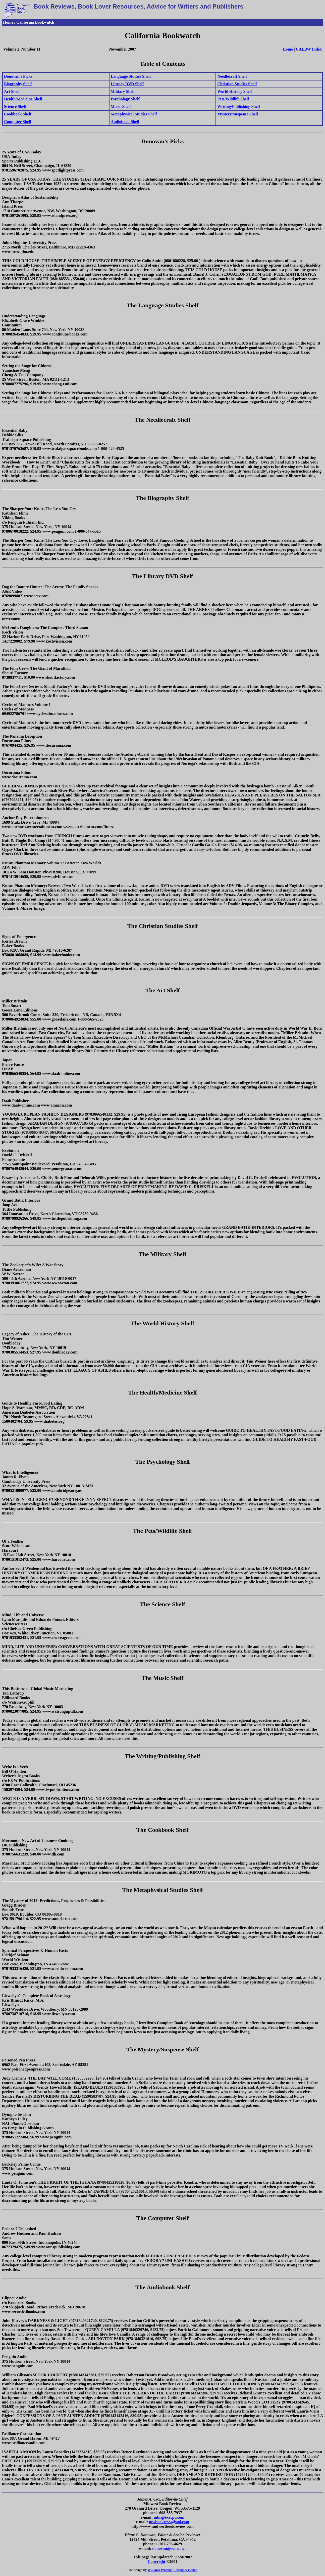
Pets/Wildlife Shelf (233, 99)
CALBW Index (309, 49)
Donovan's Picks (18, 76)
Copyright (156, 2561)
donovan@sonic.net (169, 2548)
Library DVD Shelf (127, 84)
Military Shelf (123, 91)
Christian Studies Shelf (237, 84)
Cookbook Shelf (17, 114)
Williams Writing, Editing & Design (172, 2570)
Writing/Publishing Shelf (238, 106)
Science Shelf (15, 106)
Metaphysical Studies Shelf (134, 114)
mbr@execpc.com (169, 2517)
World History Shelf (234, 91)
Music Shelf (121, 106)
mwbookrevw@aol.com (169, 2522)
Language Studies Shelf (131, 76)
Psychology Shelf (125, 99)
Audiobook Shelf (125, 121)
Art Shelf (12, 91)
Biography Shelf (18, 84)
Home (288, 49)
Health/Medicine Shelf (23, 99)
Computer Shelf (17, 121)
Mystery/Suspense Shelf (237, 114)
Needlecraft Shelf (232, 76)
